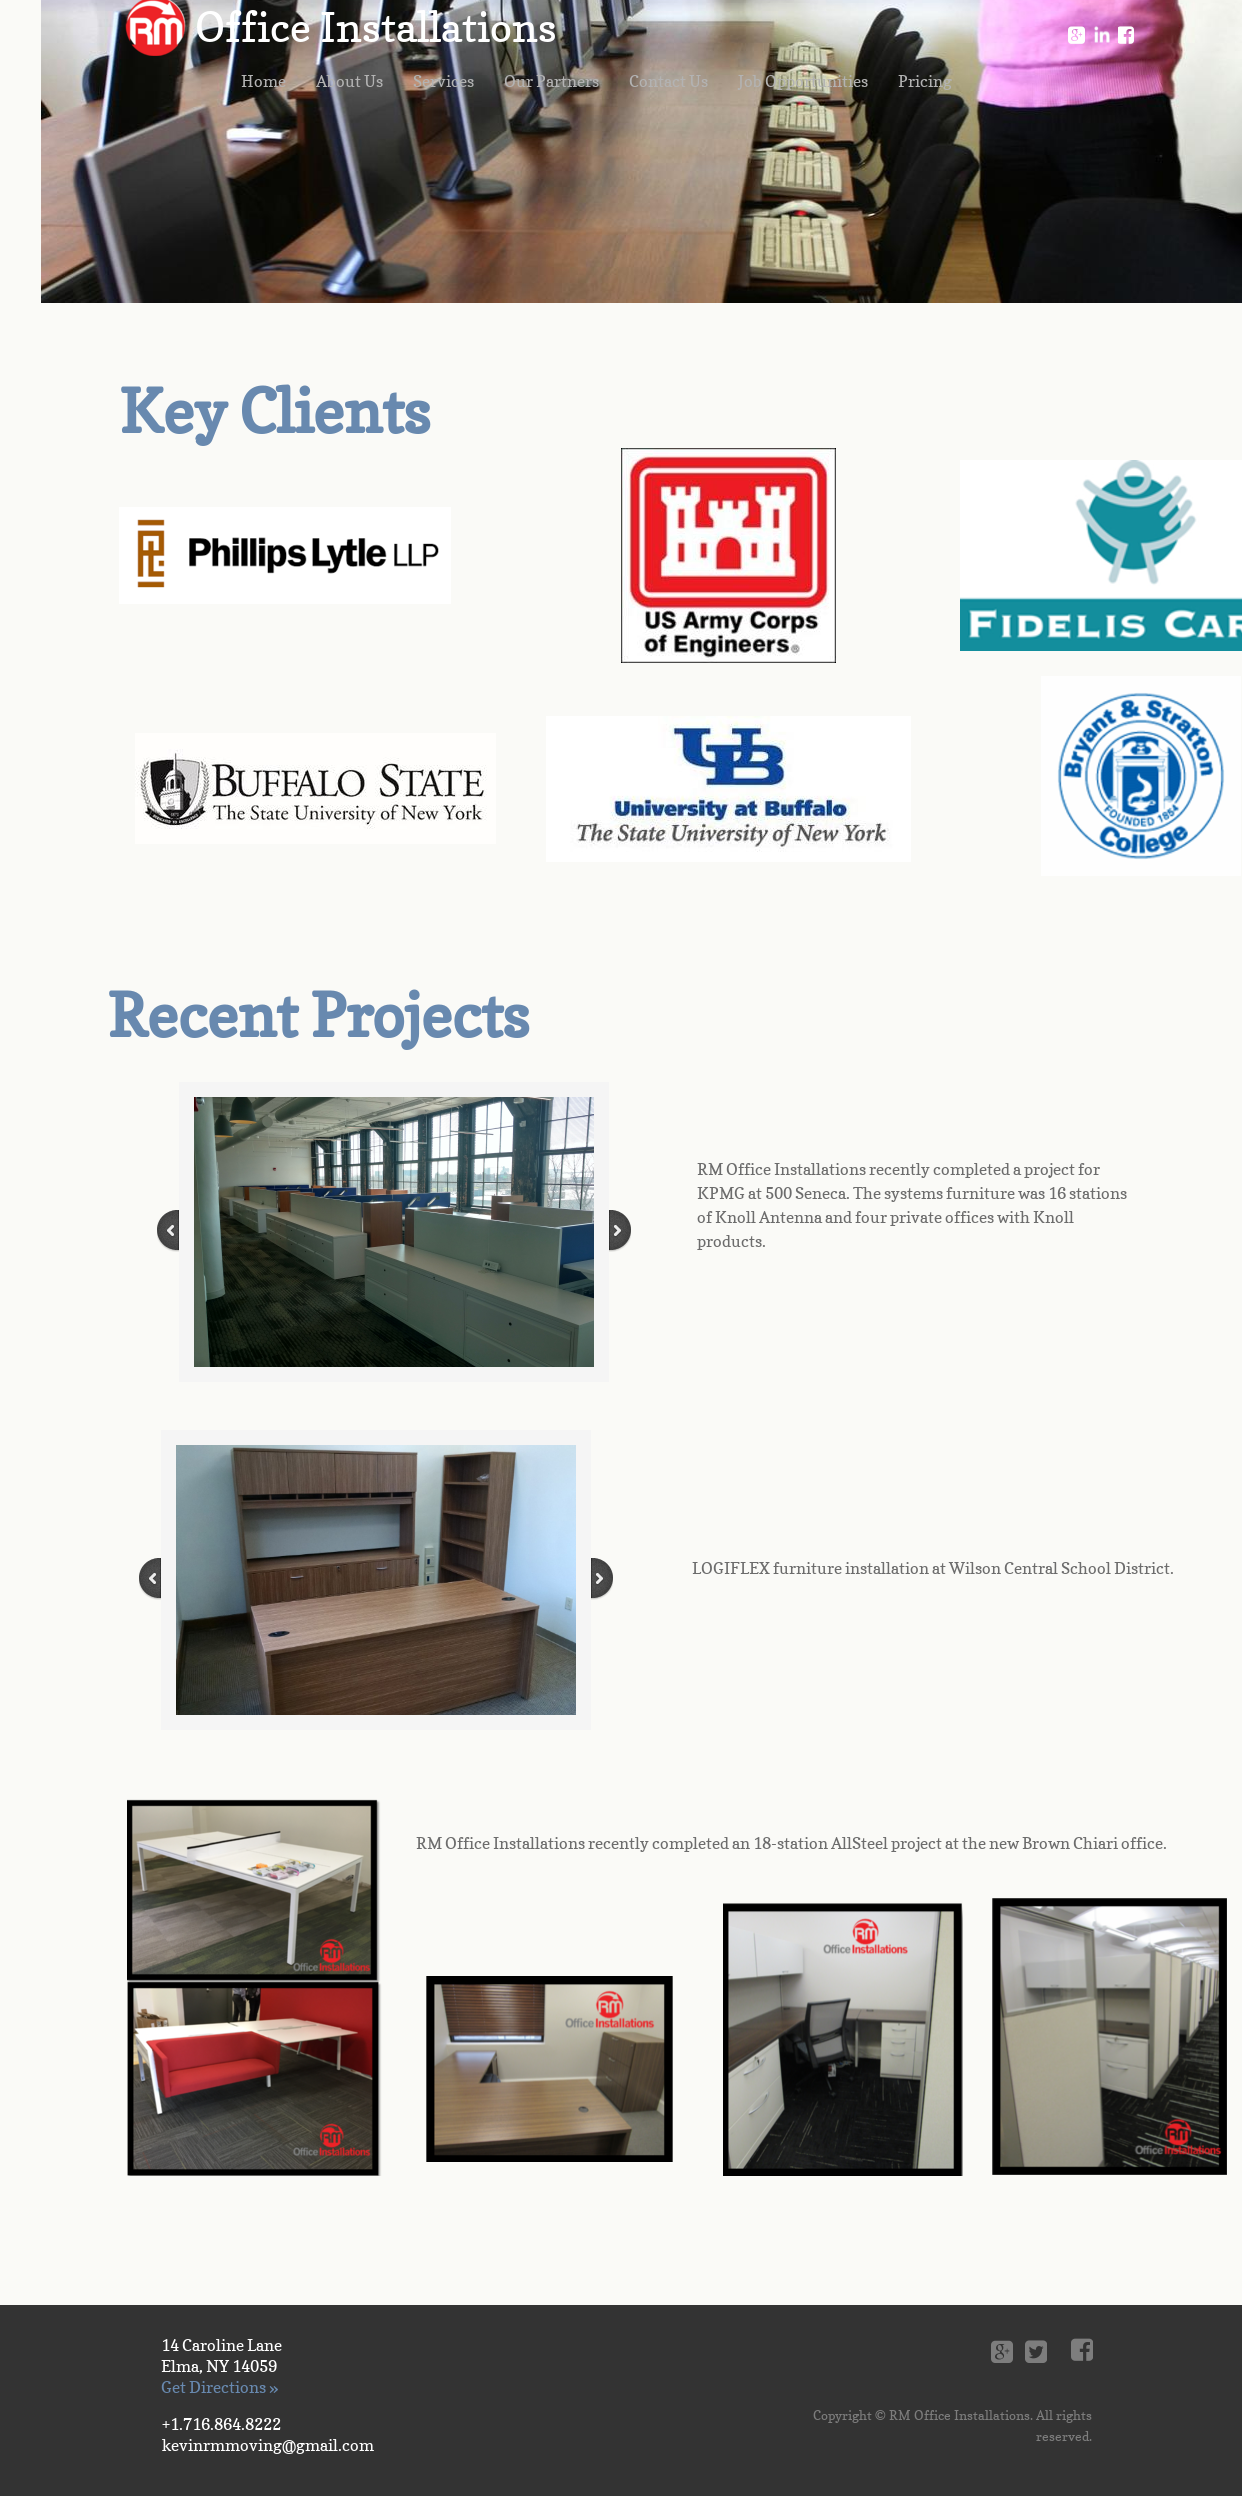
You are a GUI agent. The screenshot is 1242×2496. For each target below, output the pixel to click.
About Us (349, 81)
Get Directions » (219, 2387)
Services (443, 81)
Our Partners (551, 81)
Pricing (925, 81)
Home (263, 81)
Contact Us (668, 81)
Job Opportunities (803, 81)
